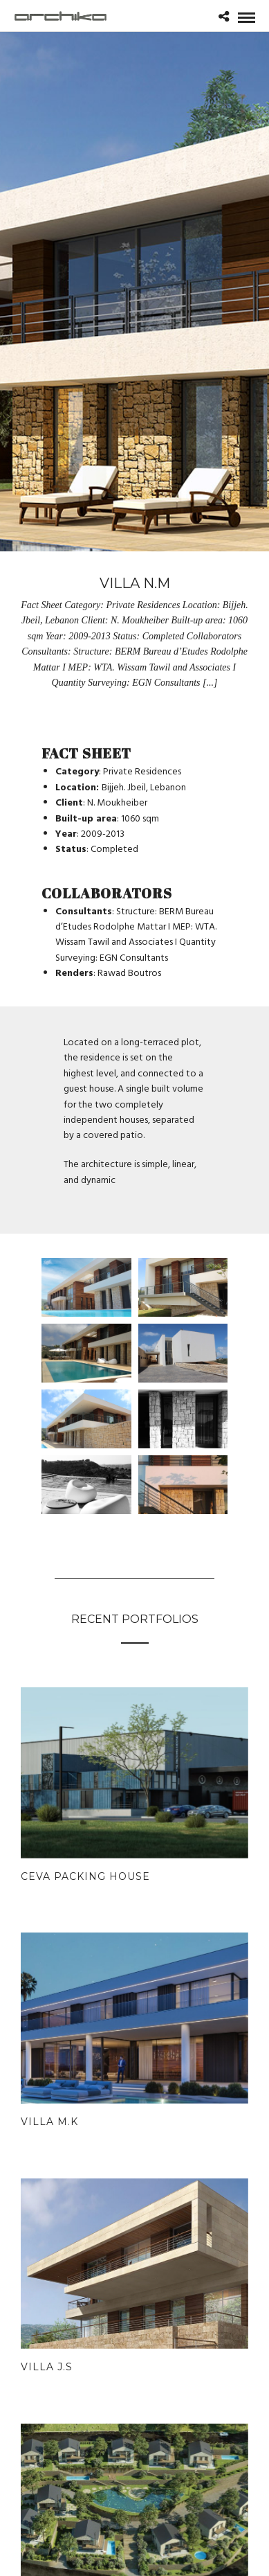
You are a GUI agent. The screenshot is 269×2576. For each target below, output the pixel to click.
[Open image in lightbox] (86, 1287)
